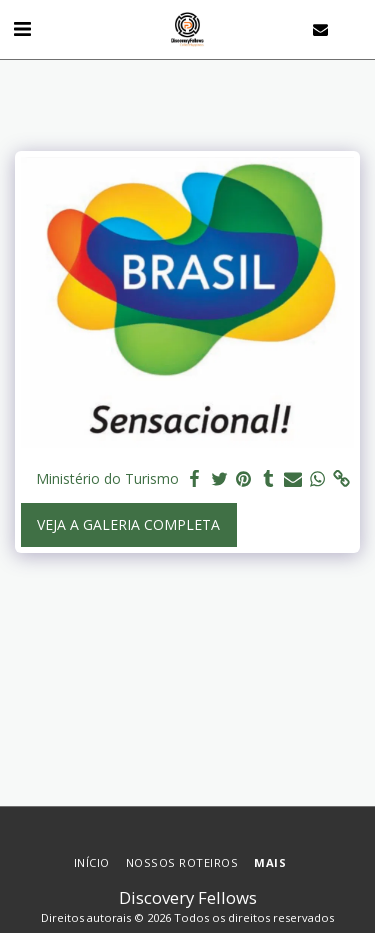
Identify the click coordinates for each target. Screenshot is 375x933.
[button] (22, 28)
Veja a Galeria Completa (128, 524)
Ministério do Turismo (103, 479)
